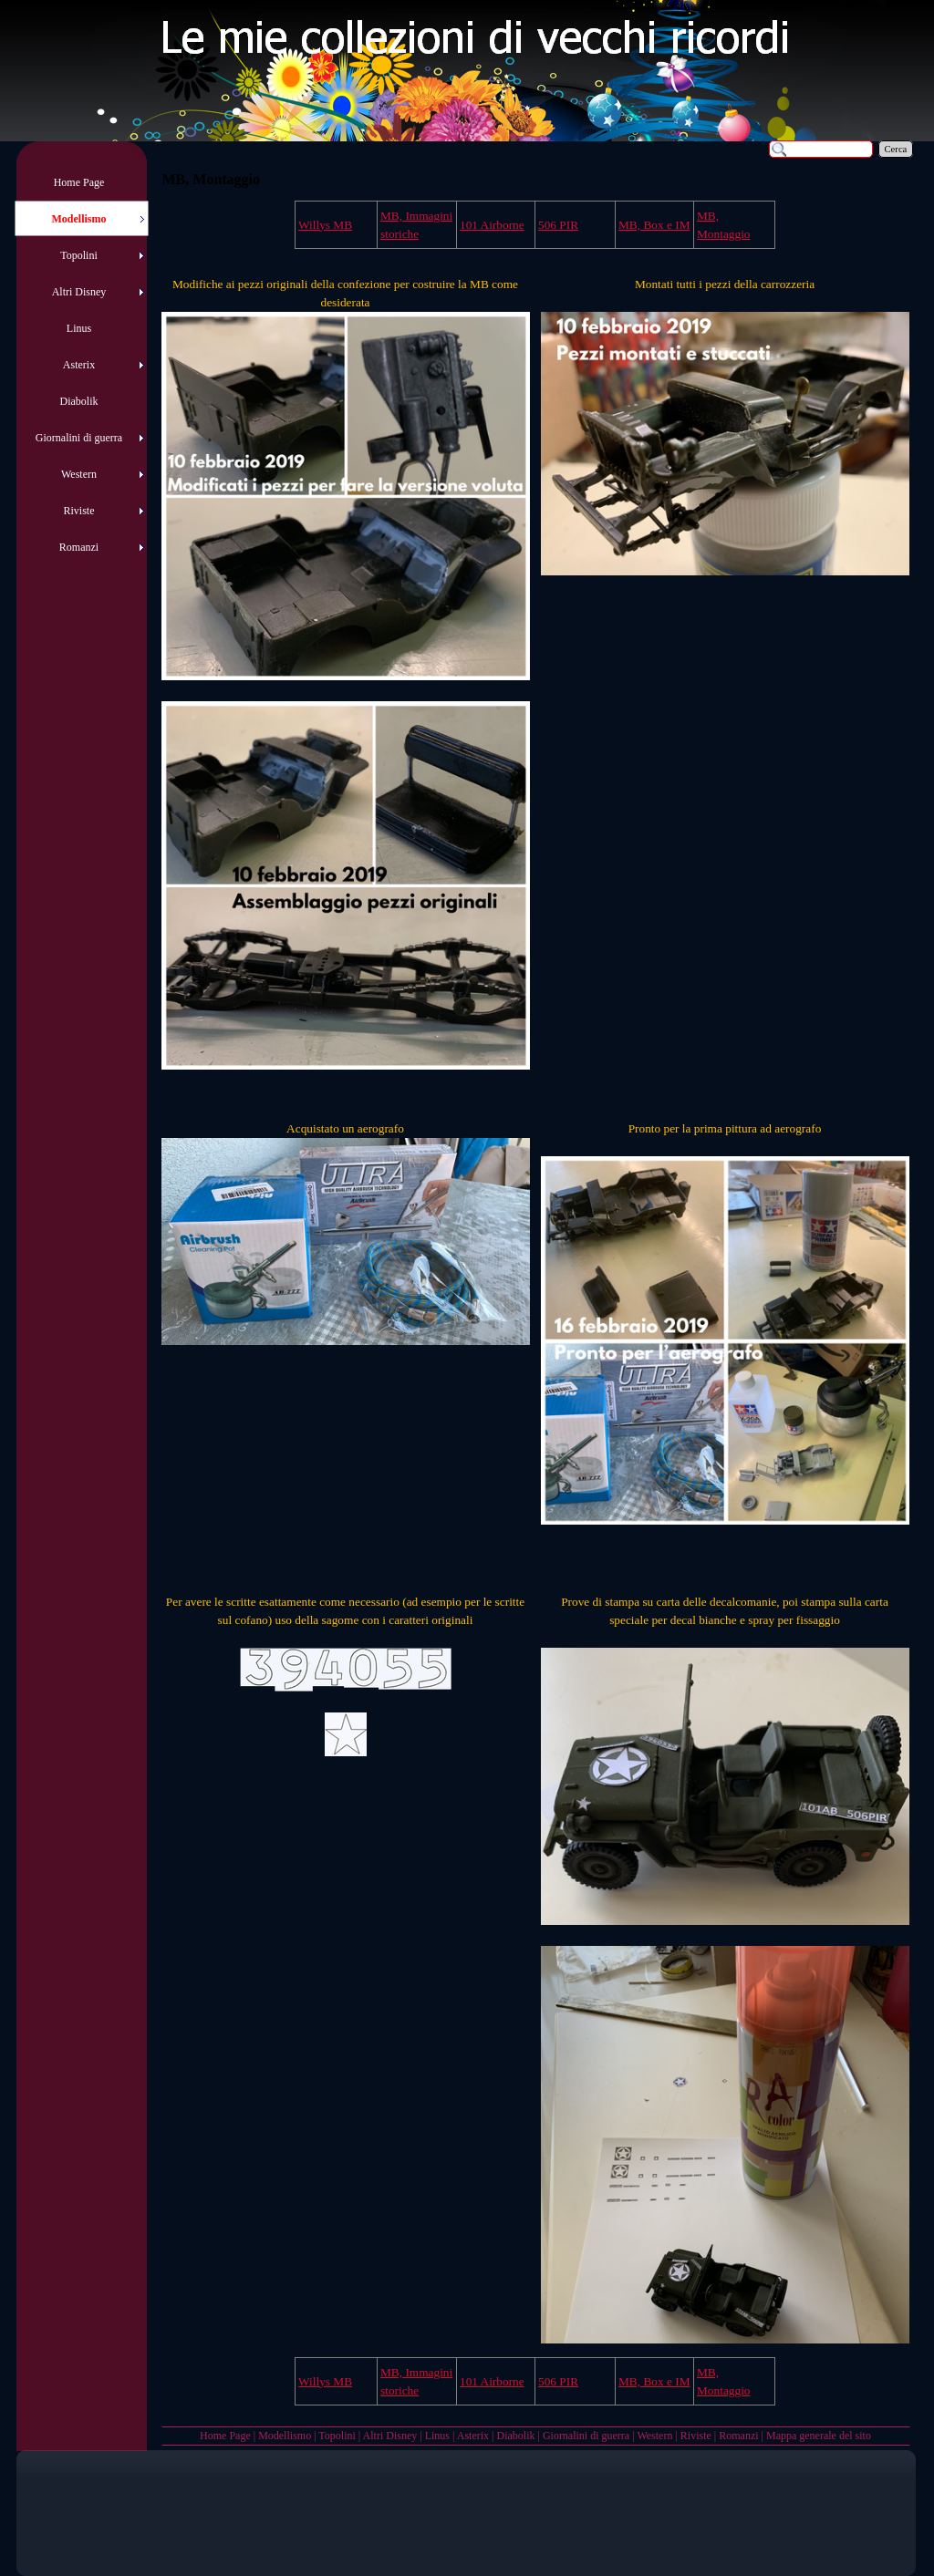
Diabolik (515, 2435)
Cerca (896, 149)
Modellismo (284, 2435)
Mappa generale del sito (818, 2435)
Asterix (473, 2435)
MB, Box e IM (654, 225)
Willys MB (325, 225)
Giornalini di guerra (586, 2435)
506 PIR (558, 225)
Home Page (225, 2435)
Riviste (695, 2435)
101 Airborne (492, 225)
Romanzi (738, 2435)
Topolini (337, 2435)
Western (654, 2435)
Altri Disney (390, 2435)
